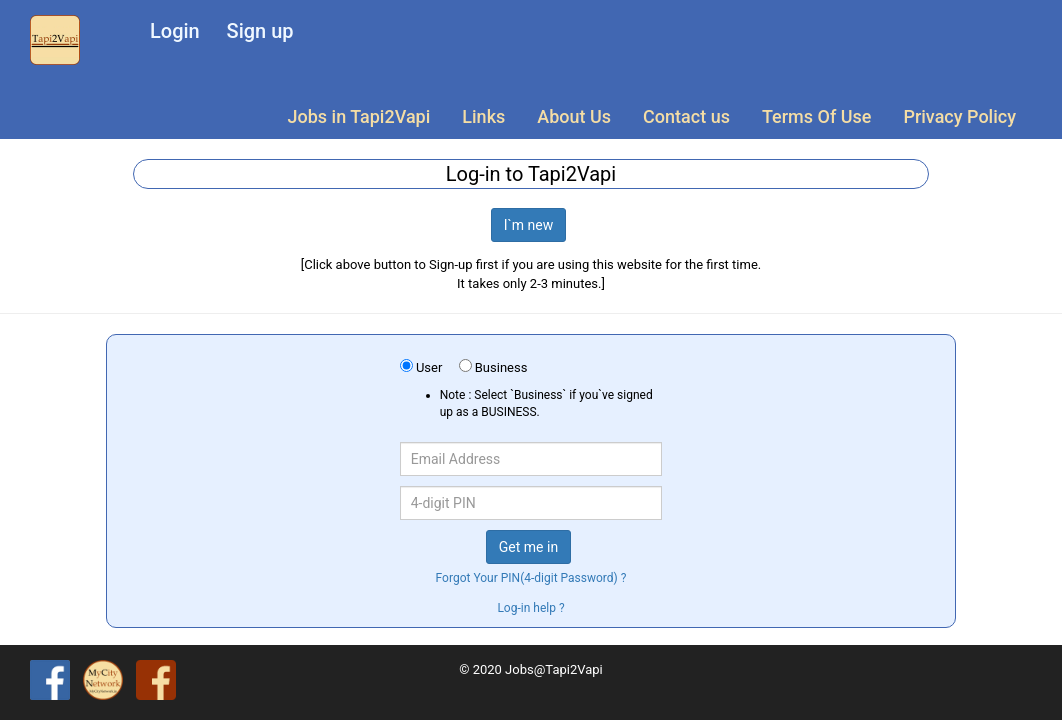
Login (175, 31)
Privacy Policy (959, 116)
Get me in (528, 547)
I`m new (529, 225)
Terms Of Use (816, 116)
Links (483, 116)
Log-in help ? (530, 608)
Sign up (260, 31)
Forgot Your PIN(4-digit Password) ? (531, 578)
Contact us (686, 116)
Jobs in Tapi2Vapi (359, 116)
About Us (574, 116)
